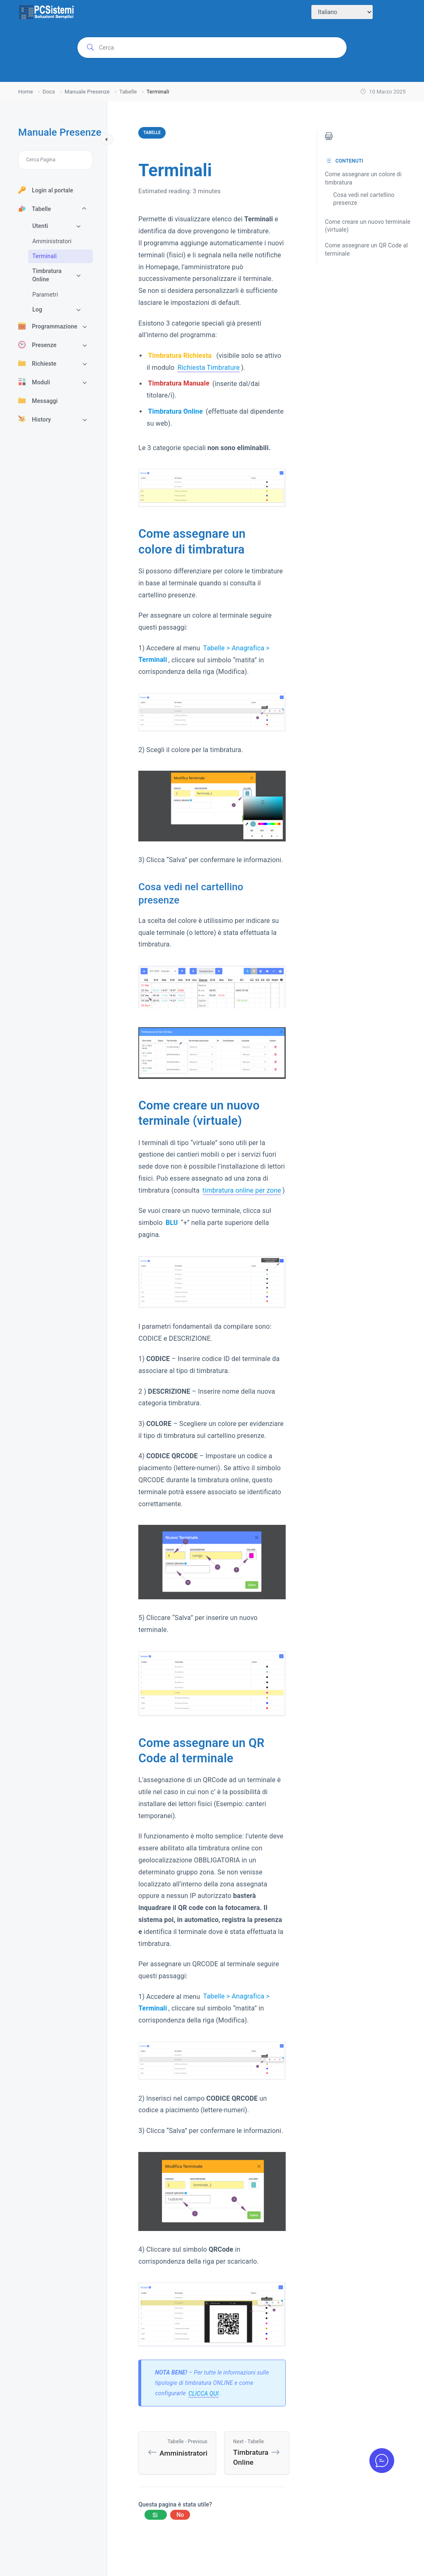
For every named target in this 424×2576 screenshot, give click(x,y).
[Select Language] (342, 12)
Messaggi (38, 400)
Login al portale (45, 190)
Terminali (44, 256)
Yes (155, 2514)
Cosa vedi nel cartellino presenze (364, 199)
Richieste (37, 363)
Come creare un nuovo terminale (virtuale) (367, 225)
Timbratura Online (47, 275)
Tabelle (34, 208)
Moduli (34, 382)
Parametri (45, 294)
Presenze (37, 344)
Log (37, 309)
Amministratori (52, 241)
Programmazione (47, 326)
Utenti (40, 226)
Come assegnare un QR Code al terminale (366, 249)
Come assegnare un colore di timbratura (363, 178)
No (180, 2514)
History (34, 419)
